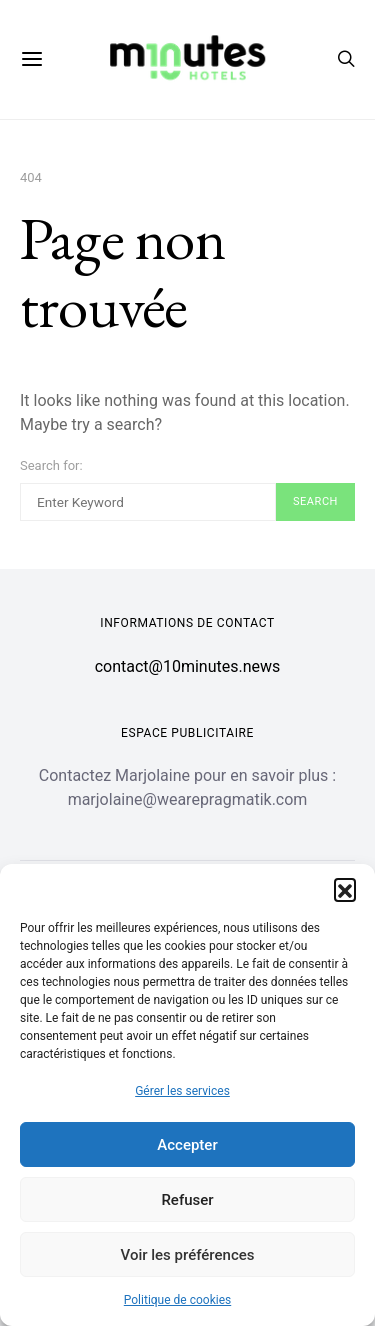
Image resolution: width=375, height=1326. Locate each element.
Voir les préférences (188, 1255)
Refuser (187, 1200)
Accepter (187, 1145)
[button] (345, 889)
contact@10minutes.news (188, 666)
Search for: (51, 465)
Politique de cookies (177, 1300)
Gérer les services (182, 1091)
